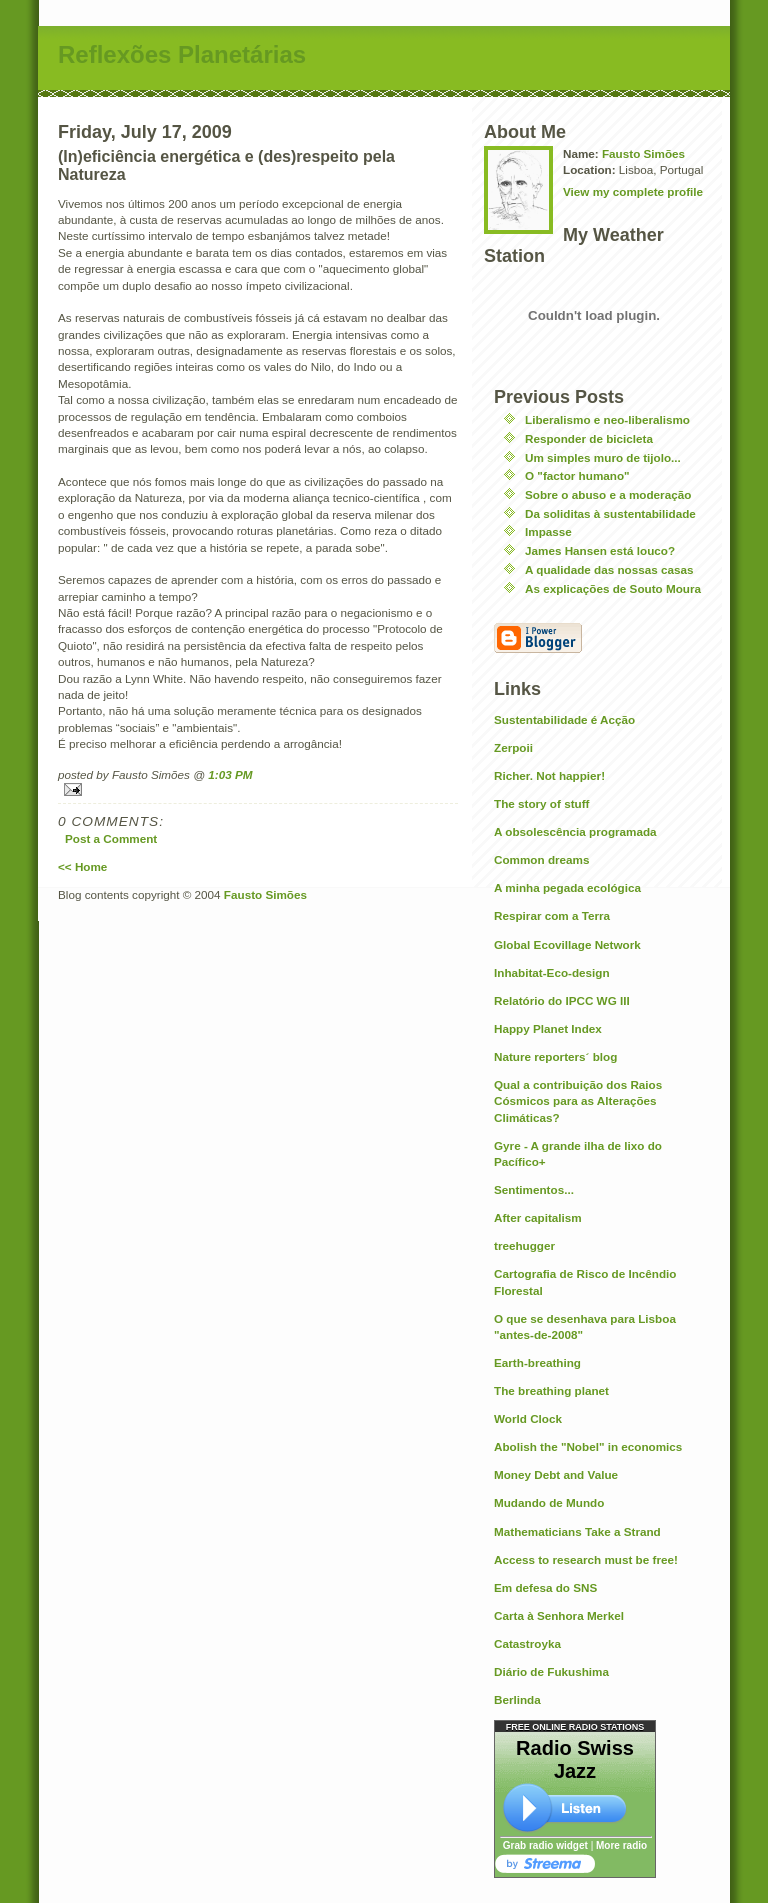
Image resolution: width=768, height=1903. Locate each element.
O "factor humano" (577, 475)
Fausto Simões (643, 153)
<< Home (82, 866)
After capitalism (538, 1217)
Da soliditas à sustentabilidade (610, 513)
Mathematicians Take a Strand (577, 1531)
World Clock (528, 1418)
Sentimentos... (534, 1189)
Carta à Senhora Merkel (559, 1615)
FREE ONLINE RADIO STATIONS (575, 1727)
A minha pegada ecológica (567, 887)
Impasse (548, 531)
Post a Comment (111, 838)
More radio (621, 1845)
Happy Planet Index (548, 1028)
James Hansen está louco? (600, 550)
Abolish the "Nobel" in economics (588, 1446)
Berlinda (517, 1699)
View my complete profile (633, 191)
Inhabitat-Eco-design (552, 972)
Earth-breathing (537, 1362)
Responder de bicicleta (589, 438)
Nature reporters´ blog (555, 1056)
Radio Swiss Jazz (575, 1759)
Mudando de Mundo (549, 1502)
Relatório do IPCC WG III (562, 1000)
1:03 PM (230, 774)
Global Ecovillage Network (567, 944)
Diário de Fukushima (551, 1671)
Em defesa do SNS (545, 1587)
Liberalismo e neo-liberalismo (607, 419)
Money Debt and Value (556, 1474)
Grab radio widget (545, 1845)
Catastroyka (527, 1643)
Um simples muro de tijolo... (603, 457)
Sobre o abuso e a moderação (608, 494)
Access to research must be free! (586, 1559)
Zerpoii (513, 747)
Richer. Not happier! (549, 775)
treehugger (524, 1245)
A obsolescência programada (575, 831)
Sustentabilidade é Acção (564, 719)
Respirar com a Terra (552, 915)
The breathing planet (551, 1390)
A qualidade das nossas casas (609, 569)
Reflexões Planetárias (182, 54)
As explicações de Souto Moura (613, 588)
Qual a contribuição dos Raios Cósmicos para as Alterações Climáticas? (578, 1101)
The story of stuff (541, 803)
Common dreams (541, 859)
